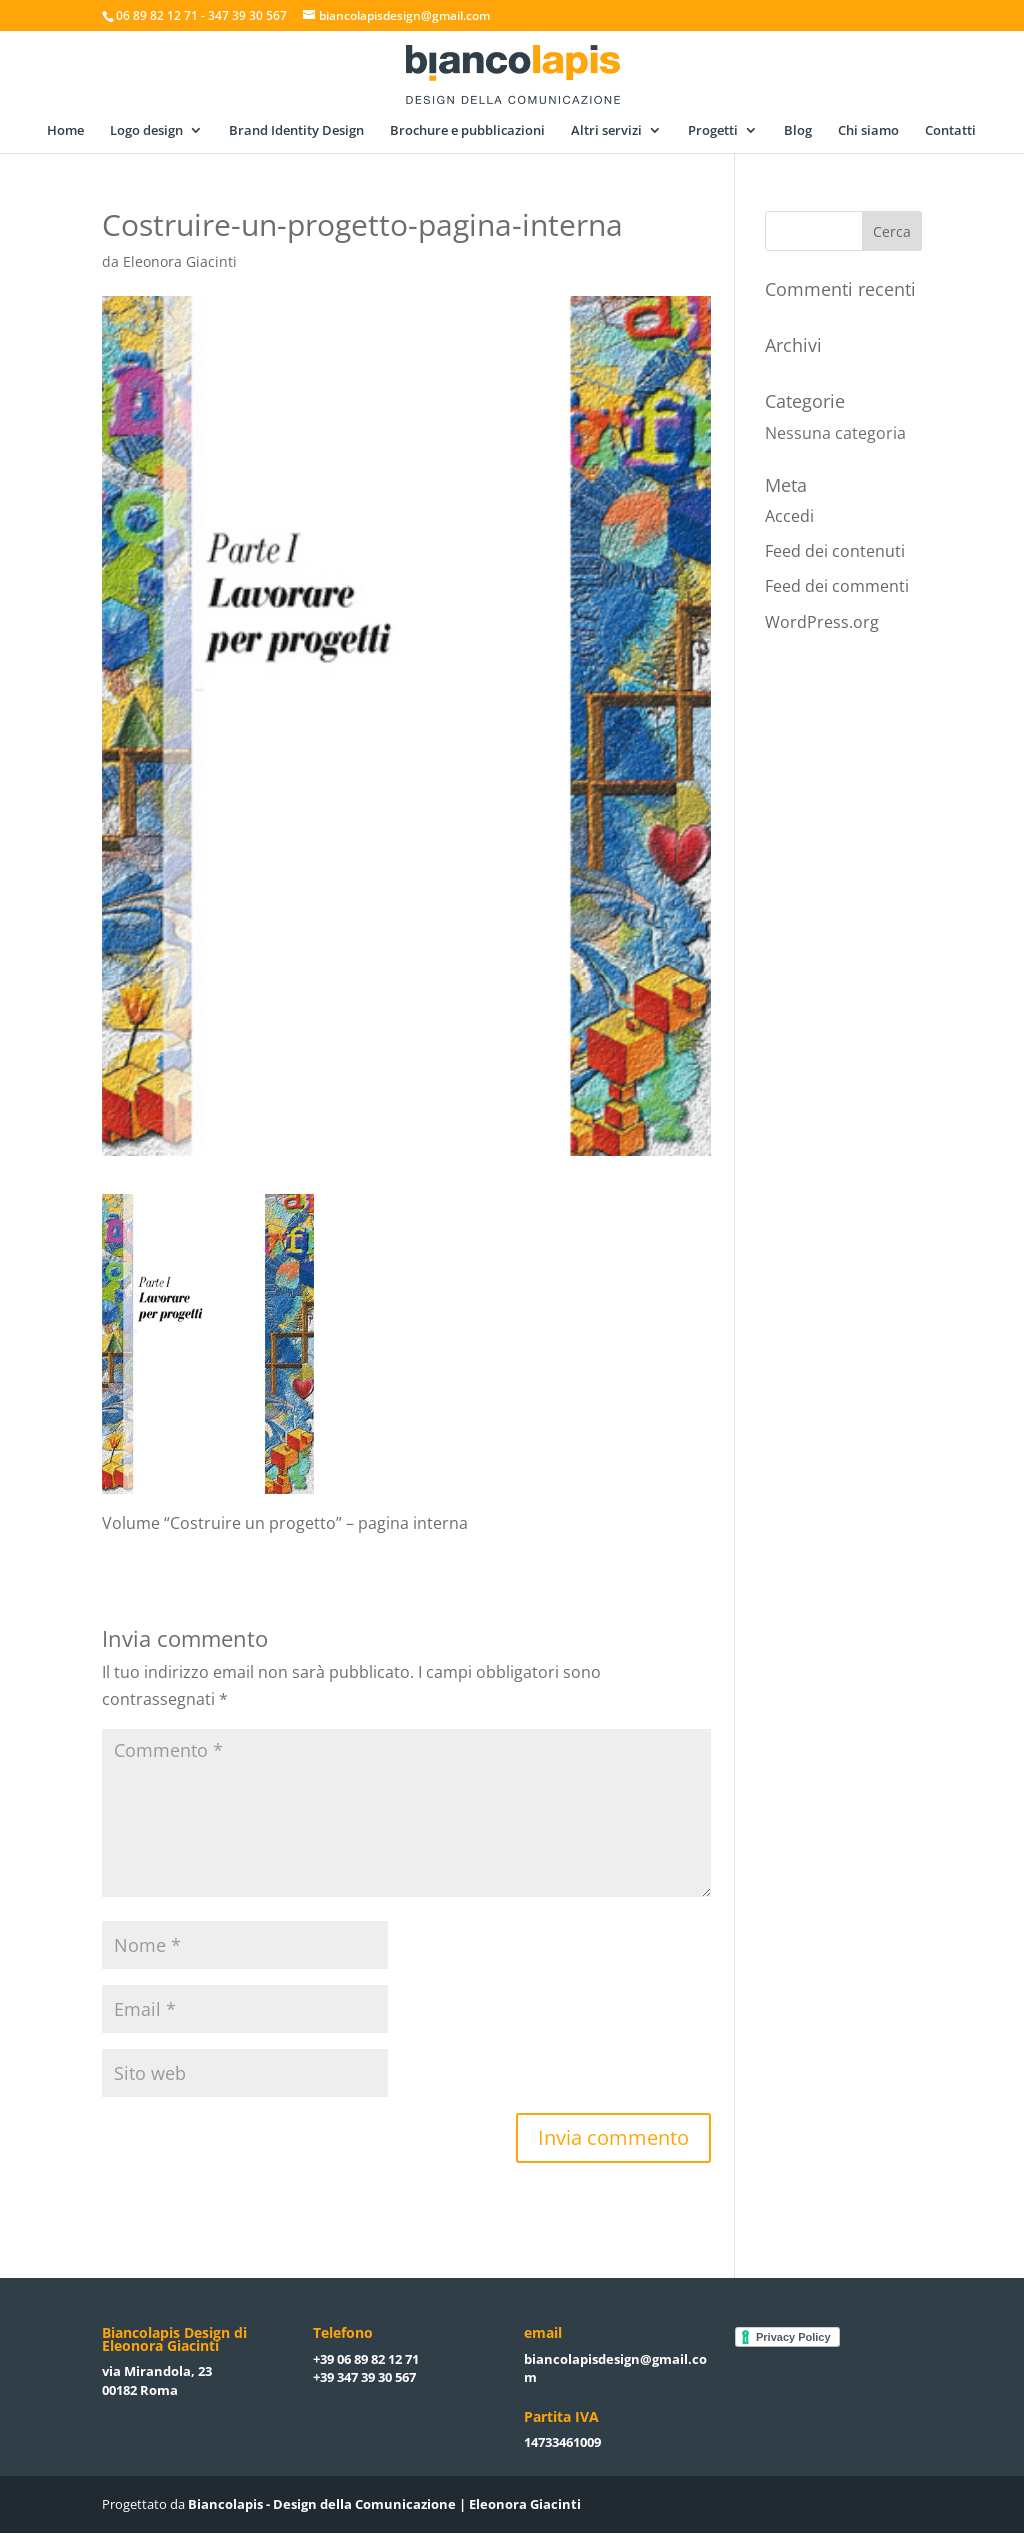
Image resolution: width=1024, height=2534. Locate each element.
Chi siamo (868, 131)
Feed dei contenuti (835, 551)
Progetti (713, 131)
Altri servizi (606, 131)
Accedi (789, 516)
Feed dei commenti (837, 586)
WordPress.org (822, 622)
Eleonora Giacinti (180, 261)
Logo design (146, 131)
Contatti (950, 131)
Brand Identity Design (296, 131)
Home (65, 131)
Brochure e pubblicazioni (467, 131)
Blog (798, 131)
